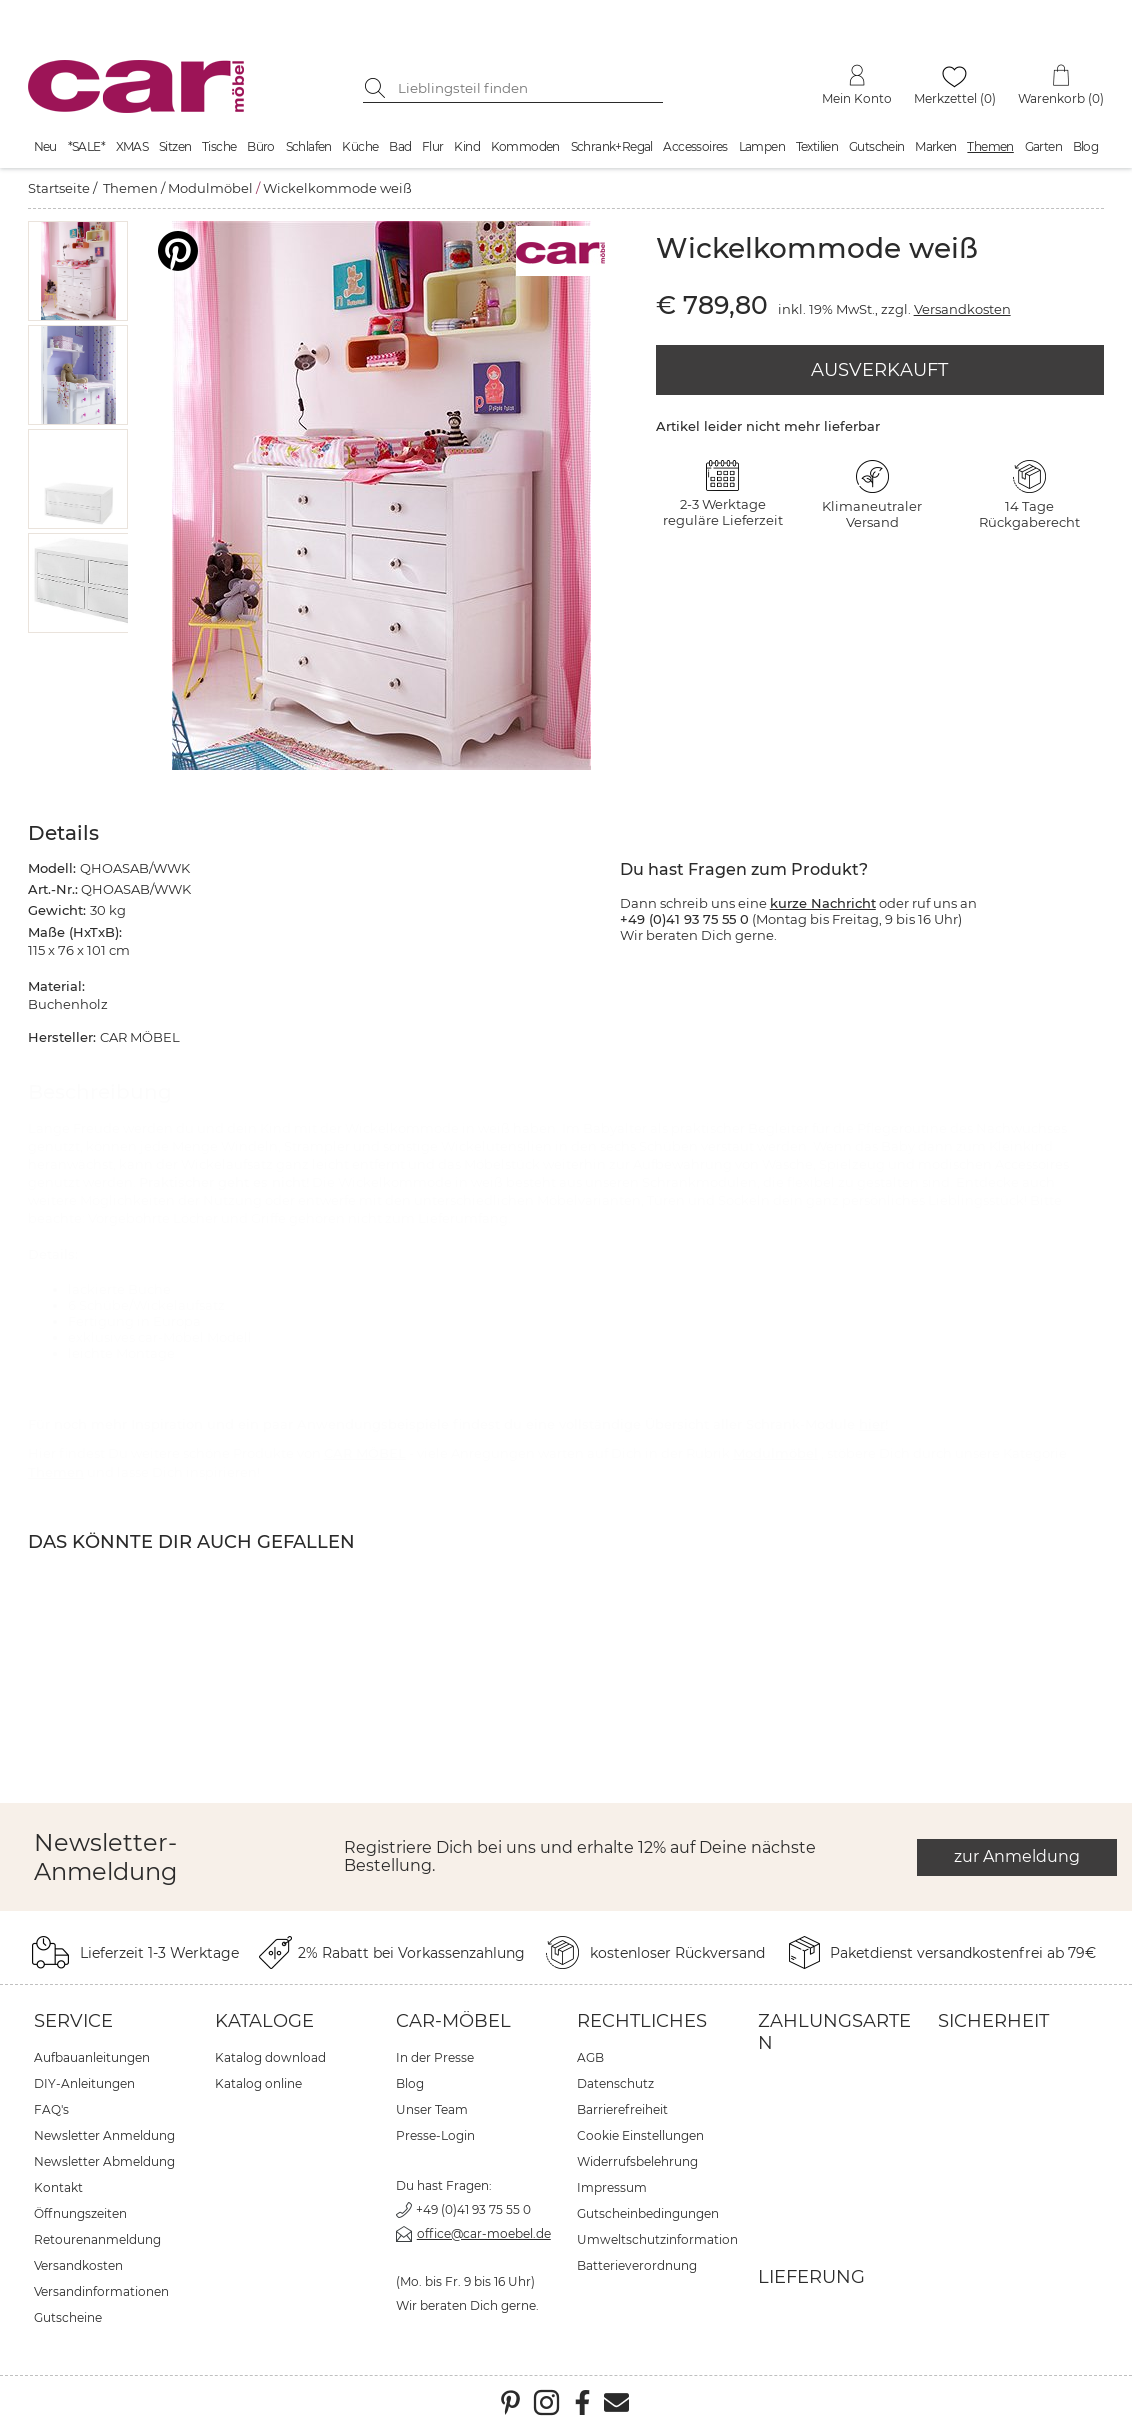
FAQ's (51, 2109)
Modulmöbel (210, 188)
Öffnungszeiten (80, 2213)
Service (73, 2021)
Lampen (762, 146)
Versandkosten (962, 309)
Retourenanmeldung (97, 2239)
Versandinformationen (101, 2291)
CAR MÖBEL (365, 1453)
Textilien (817, 146)
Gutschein (877, 146)
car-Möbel (453, 2021)
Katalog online (258, 2083)
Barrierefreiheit (622, 2109)
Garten (1043, 146)
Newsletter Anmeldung (104, 2135)
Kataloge (264, 2021)
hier (872, 1424)
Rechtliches (642, 2021)
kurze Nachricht (823, 903)
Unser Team (432, 2109)
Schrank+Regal (612, 146)
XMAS (132, 146)
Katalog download (270, 2057)
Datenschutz (615, 2083)
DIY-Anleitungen (84, 2083)
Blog (1086, 146)
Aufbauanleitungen (92, 2057)
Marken (935, 146)
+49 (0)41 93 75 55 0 (473, 2209)
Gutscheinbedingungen (648, 2213)
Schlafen (309, 146)
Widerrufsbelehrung (637, 2161)
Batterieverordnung (637, 2265)
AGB (590, 2057)
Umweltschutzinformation (657, 2239)
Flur (433, 146)
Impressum (612, 2187)
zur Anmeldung (1017, 1856)
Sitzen (175, 146)
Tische (219, 146)
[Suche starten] (378, 88)
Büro (261, 146)
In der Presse (435, 2057)
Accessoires (695, 146)
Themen (990, 146)
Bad (400, 146)
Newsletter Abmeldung (104, 2161)
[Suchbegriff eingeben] (528, 88)
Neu (45, 146)
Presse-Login (435, 2135)
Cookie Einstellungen (640, 2135)
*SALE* (86, 146)
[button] (78, 271)
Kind (467, 146)
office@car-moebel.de (484, 2233)
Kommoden (525, 146)
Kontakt (58, 2187)
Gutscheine (68, 2317)
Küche (360, 146)
